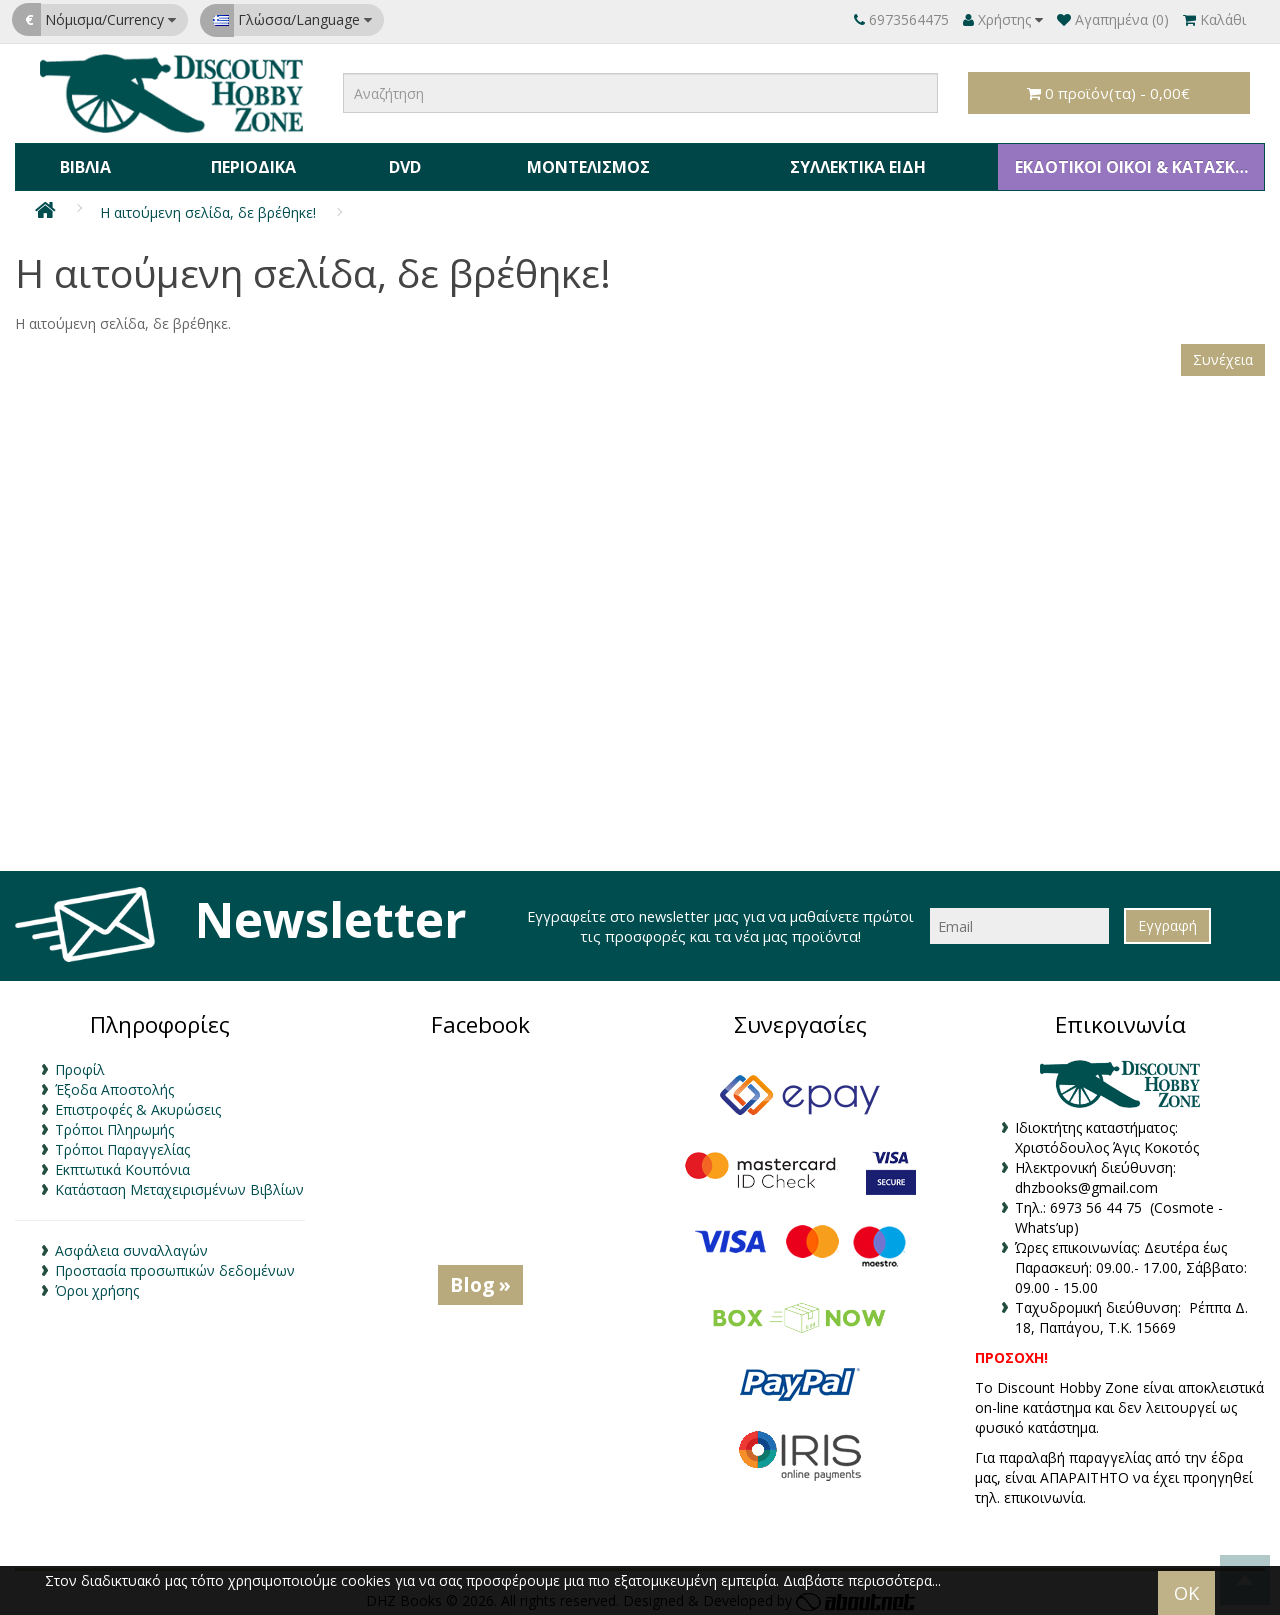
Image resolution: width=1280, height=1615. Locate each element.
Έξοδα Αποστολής (114, 1083)
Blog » (480, 1278)
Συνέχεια (1223, 353)
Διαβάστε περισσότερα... (862, 1580)
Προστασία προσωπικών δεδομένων (175, 1264)
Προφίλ (80, 1063)
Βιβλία (84, 164)
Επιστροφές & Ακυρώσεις (138, 1103)
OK (1186, 1593)
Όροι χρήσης (97, 1284)
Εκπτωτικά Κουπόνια (122, 1163)
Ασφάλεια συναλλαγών (131, 1244)
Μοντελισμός (582, 164)
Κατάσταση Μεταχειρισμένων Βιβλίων (179, 1183)
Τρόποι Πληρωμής (114, 1123)
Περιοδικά (250, 164)
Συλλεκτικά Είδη (853, 164)
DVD (400, 164)
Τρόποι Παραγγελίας (122, 1143)
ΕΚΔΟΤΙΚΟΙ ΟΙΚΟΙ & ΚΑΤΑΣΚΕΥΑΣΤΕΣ (1136, 164)
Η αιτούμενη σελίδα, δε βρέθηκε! (208, 206)
